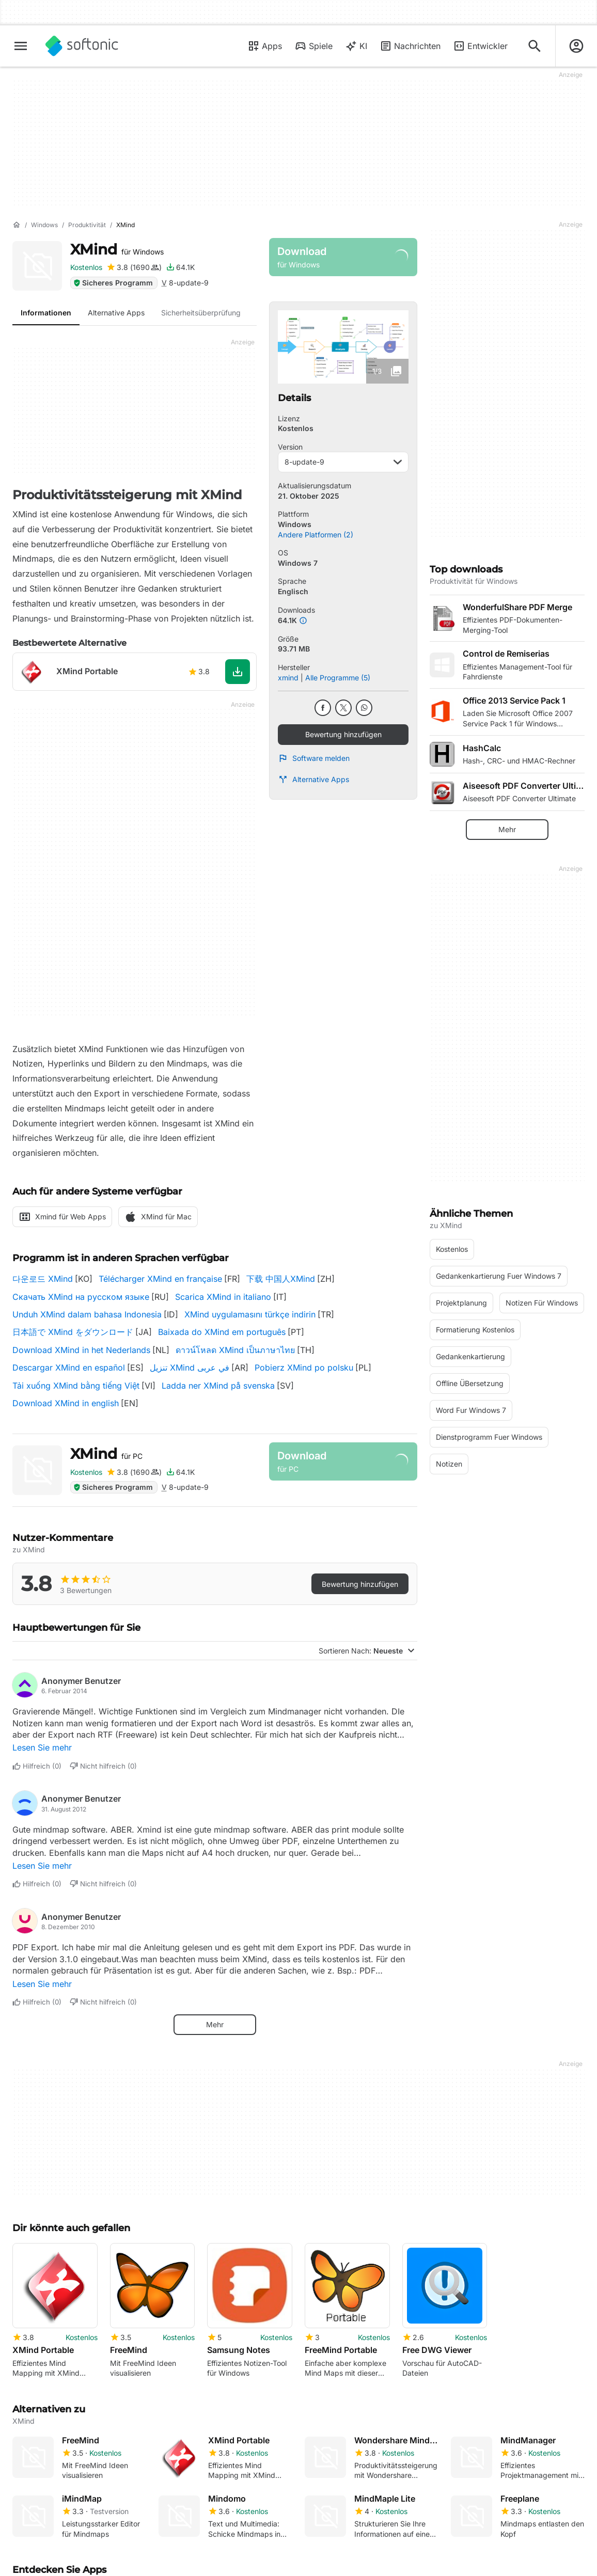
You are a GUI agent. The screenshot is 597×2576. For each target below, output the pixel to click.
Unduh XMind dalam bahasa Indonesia (87, 1314)
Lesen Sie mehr (42, 1747)
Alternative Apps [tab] (116, 312)
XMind (117, 249)
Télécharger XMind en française (160, 1279)
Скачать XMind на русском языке (80, 1297)
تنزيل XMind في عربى (189, 1367)
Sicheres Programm (113, 282)
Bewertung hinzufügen (343, 734)
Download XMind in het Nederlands (81, 1350)
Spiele (313, 46)
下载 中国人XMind (280, 1279)
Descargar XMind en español (68, 1367)
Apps (264, 46)
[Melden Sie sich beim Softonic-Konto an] (576, 46)
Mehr (215, 2024)
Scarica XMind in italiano (223, 1297)
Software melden (314, 758)
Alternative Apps (313, 779)
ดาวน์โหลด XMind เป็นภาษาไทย (235, 1350)
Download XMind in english (65, 1403)
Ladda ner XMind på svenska (218, 1385)
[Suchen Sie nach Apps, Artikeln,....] (534, 46)
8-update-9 (343, 461)
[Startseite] (16, 225)
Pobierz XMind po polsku (304, 1367)
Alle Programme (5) (337, 677)
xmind (288, 677)
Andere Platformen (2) (315, 534)
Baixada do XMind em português (222, 1332)
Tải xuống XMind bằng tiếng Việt (75, 1385)
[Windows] (44, 225)
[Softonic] (81, 46)
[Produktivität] (87, 225)
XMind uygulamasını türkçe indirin (250, 1314)
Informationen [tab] (46, 312)
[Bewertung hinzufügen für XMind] (134, 267)
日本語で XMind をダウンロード (72, 1332)
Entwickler (480, 46)
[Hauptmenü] (20, 46)
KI (356, 46)
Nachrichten (410, 46)
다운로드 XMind (42, 1279)
